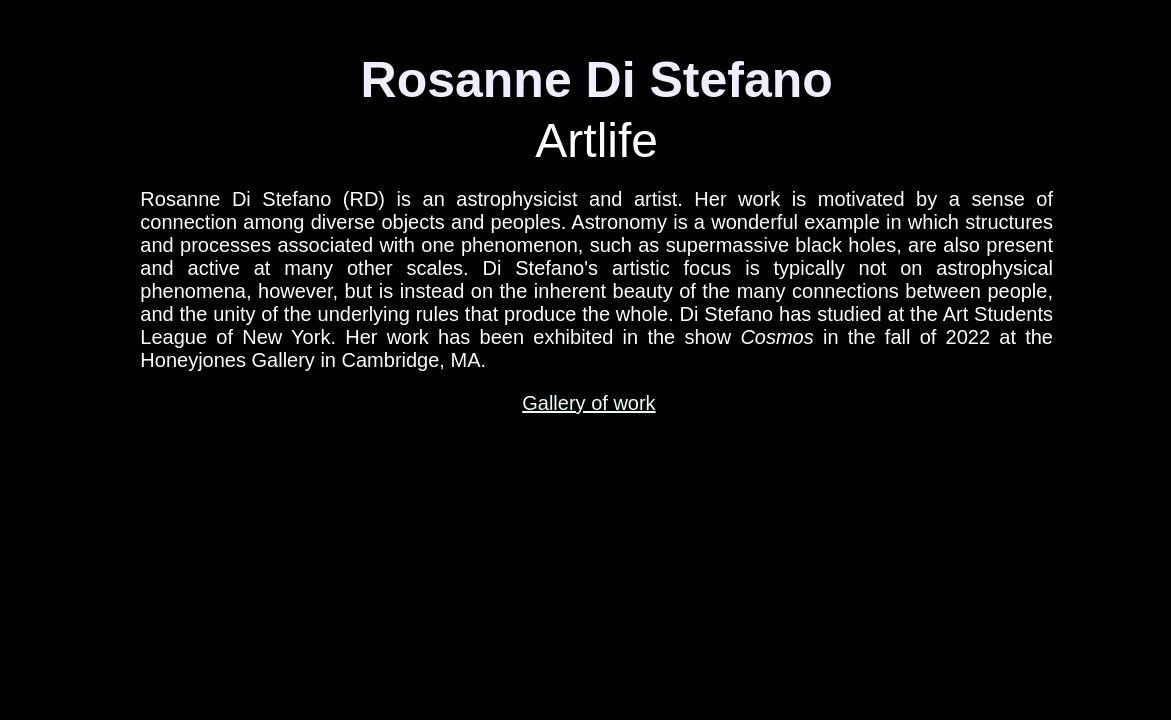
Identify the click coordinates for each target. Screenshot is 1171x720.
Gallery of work (588, 403)
